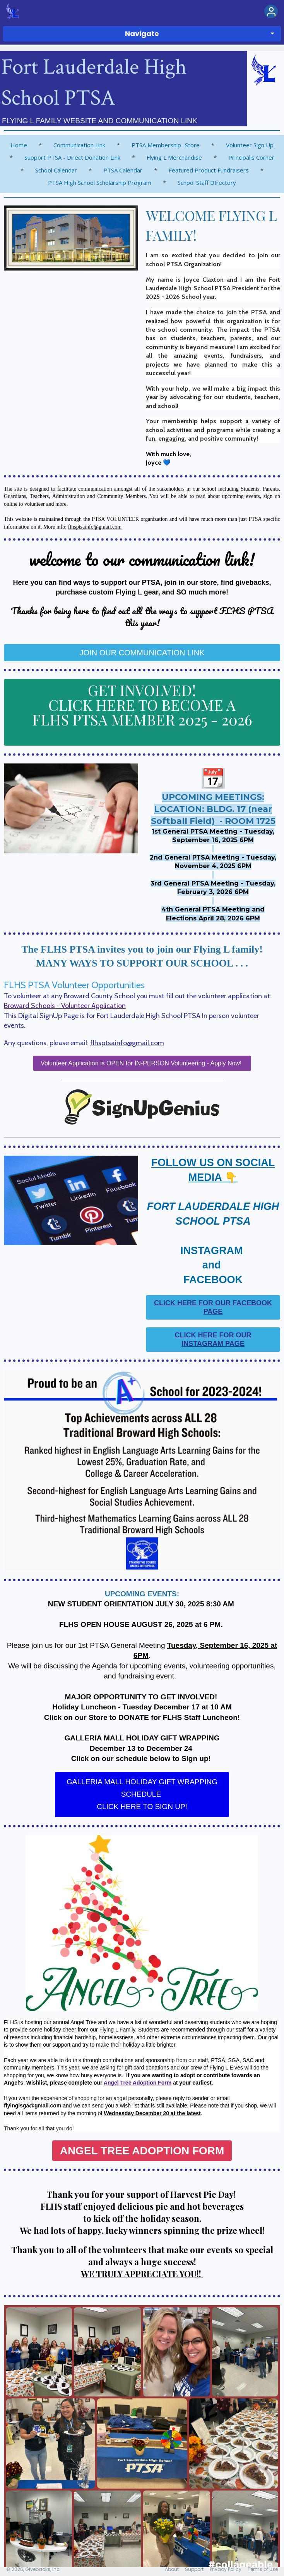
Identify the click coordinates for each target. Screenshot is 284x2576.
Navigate (142, 33)
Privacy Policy (225, 2569)
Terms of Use (263, 2569)
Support (194, 2569)
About (172, 2569)
